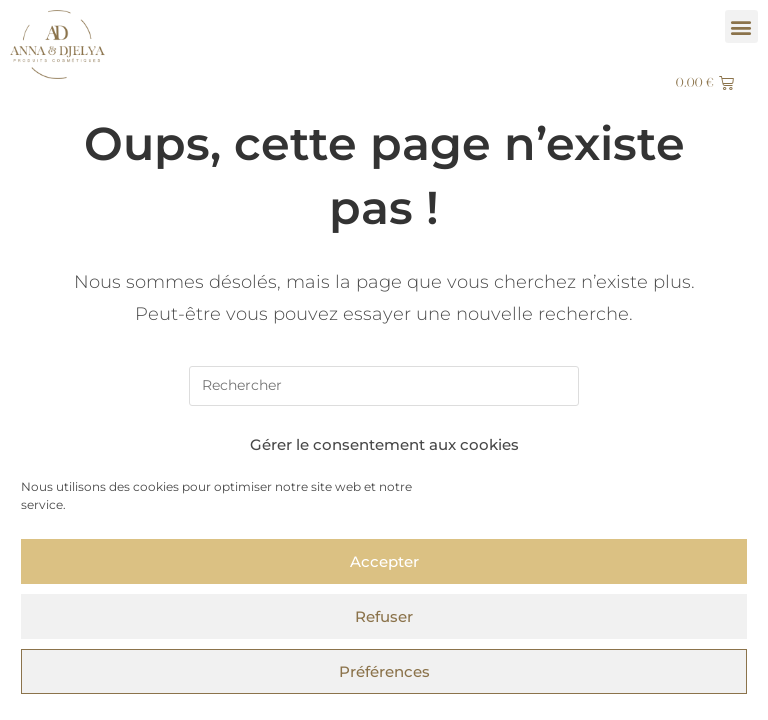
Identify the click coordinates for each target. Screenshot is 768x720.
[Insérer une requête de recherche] (384, 386)
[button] (741, 26)
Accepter (384, 561)
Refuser (384, 616)
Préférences (384, 671)
